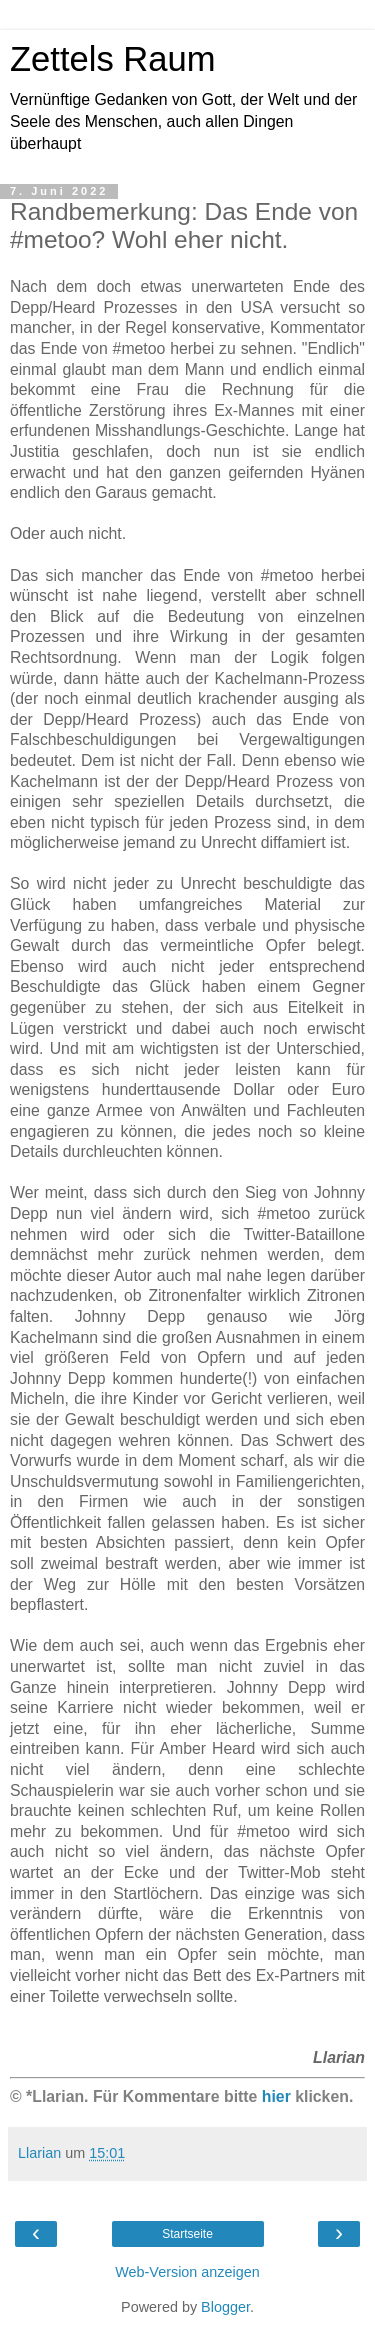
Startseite (187, 2234)
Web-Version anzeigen (187, 2272)
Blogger (225, 2307)
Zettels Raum (112, 59)
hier (276, 2096)
